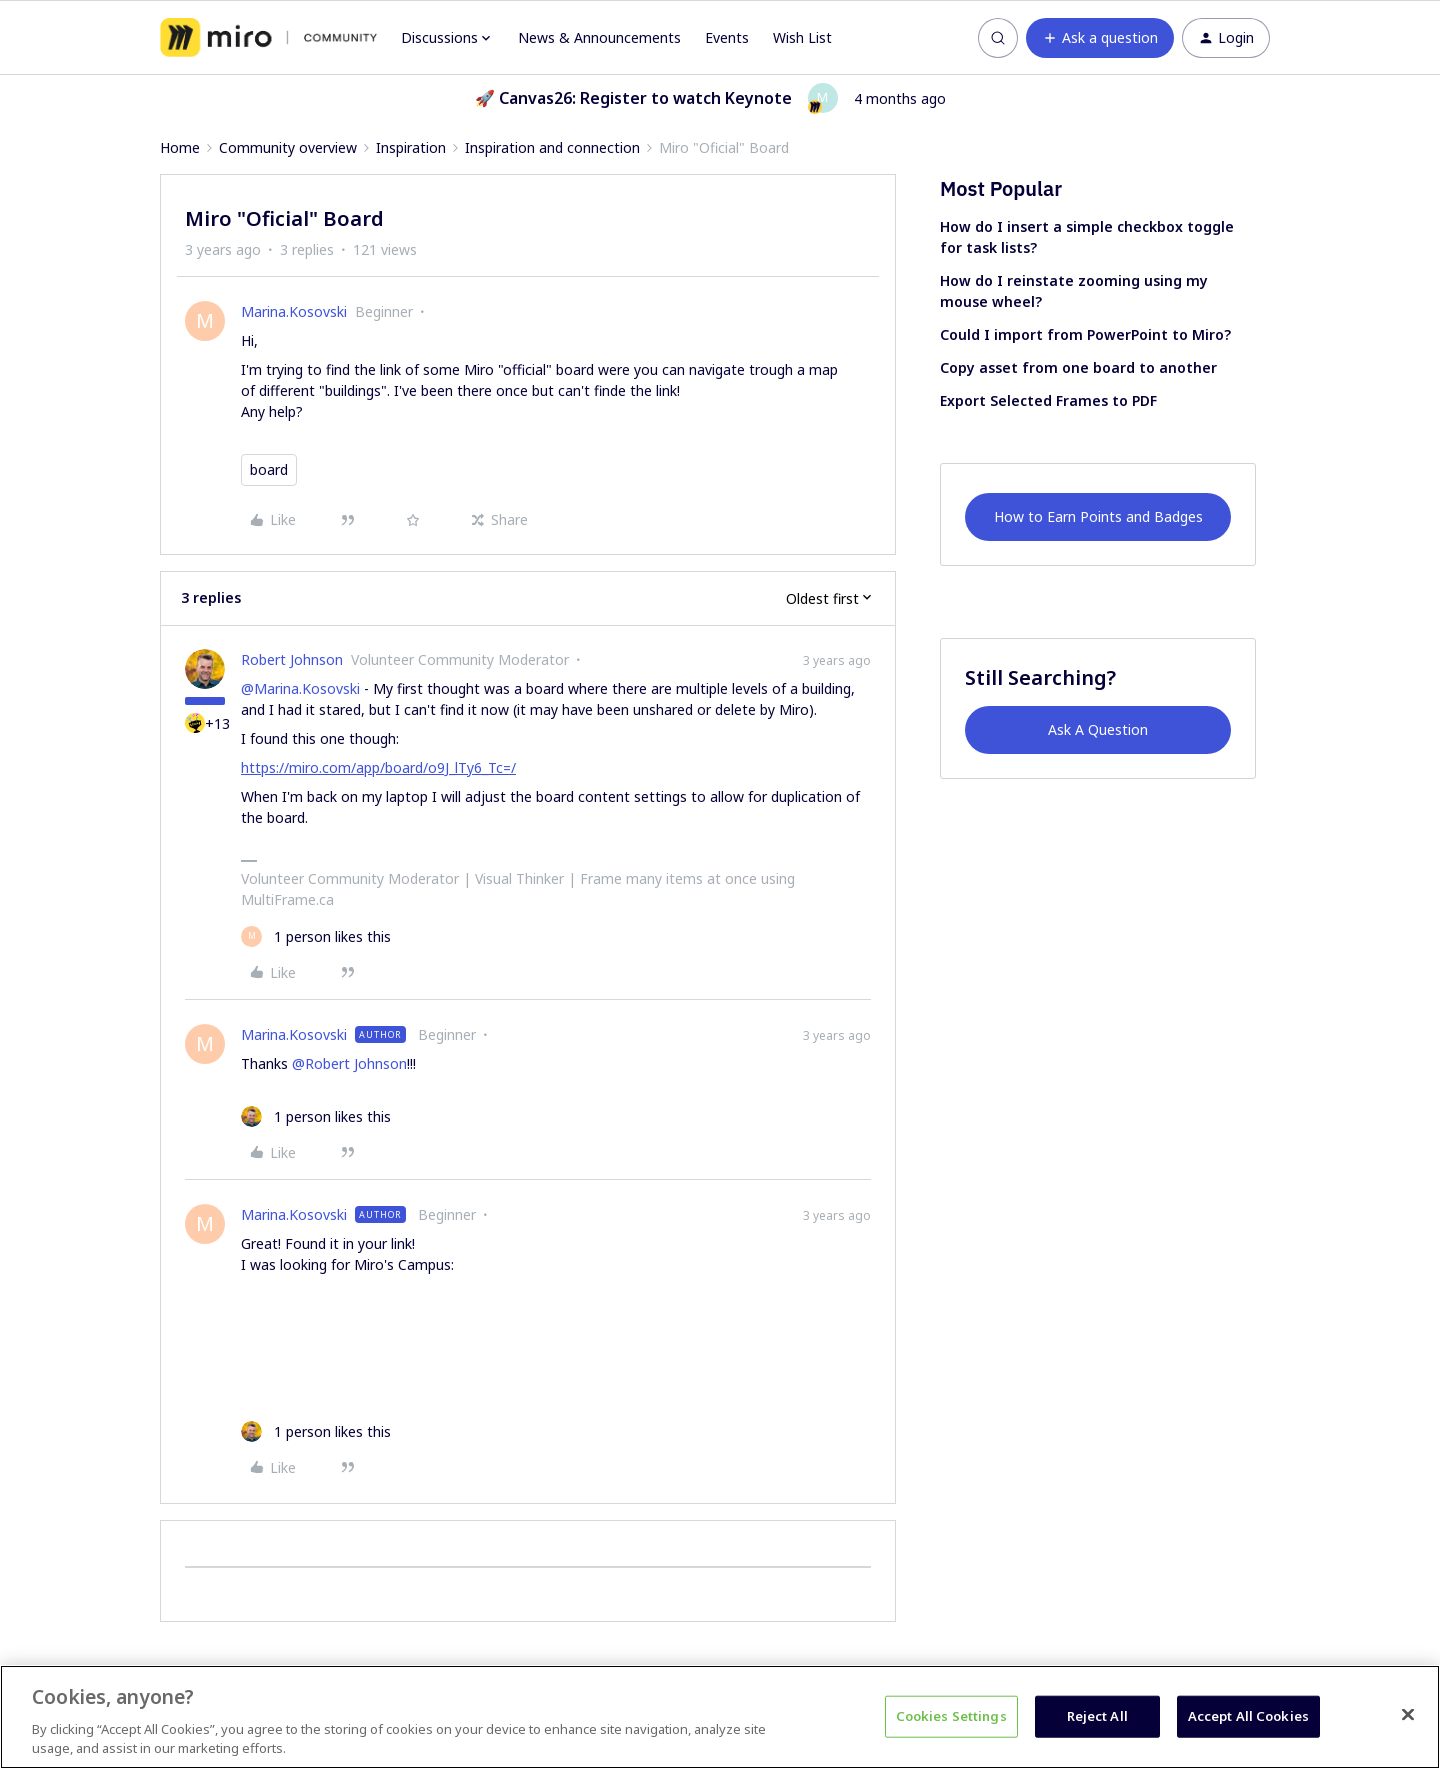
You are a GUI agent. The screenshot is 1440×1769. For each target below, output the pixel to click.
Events (727, 37)
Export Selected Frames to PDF (1048, 400)
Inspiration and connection (552, 147)
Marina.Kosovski (294, 311)
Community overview (288, 147)
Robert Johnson (292, 659)
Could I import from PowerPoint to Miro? (1085, 334)
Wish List (802, 37)
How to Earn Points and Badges (1098, 516)
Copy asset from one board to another (1078, 367)
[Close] (1408, 1715)
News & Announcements (599, 37)
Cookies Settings (951, 1716)
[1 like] (316, 936)
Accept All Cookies (1248, 1716)
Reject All (1097, 1716)
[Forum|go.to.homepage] (268, 38)
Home (180, 147)
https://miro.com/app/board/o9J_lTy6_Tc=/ (378, 767)
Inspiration (411, 147)
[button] (1100, 38)
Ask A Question (1098, 729)
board (269, 469)
